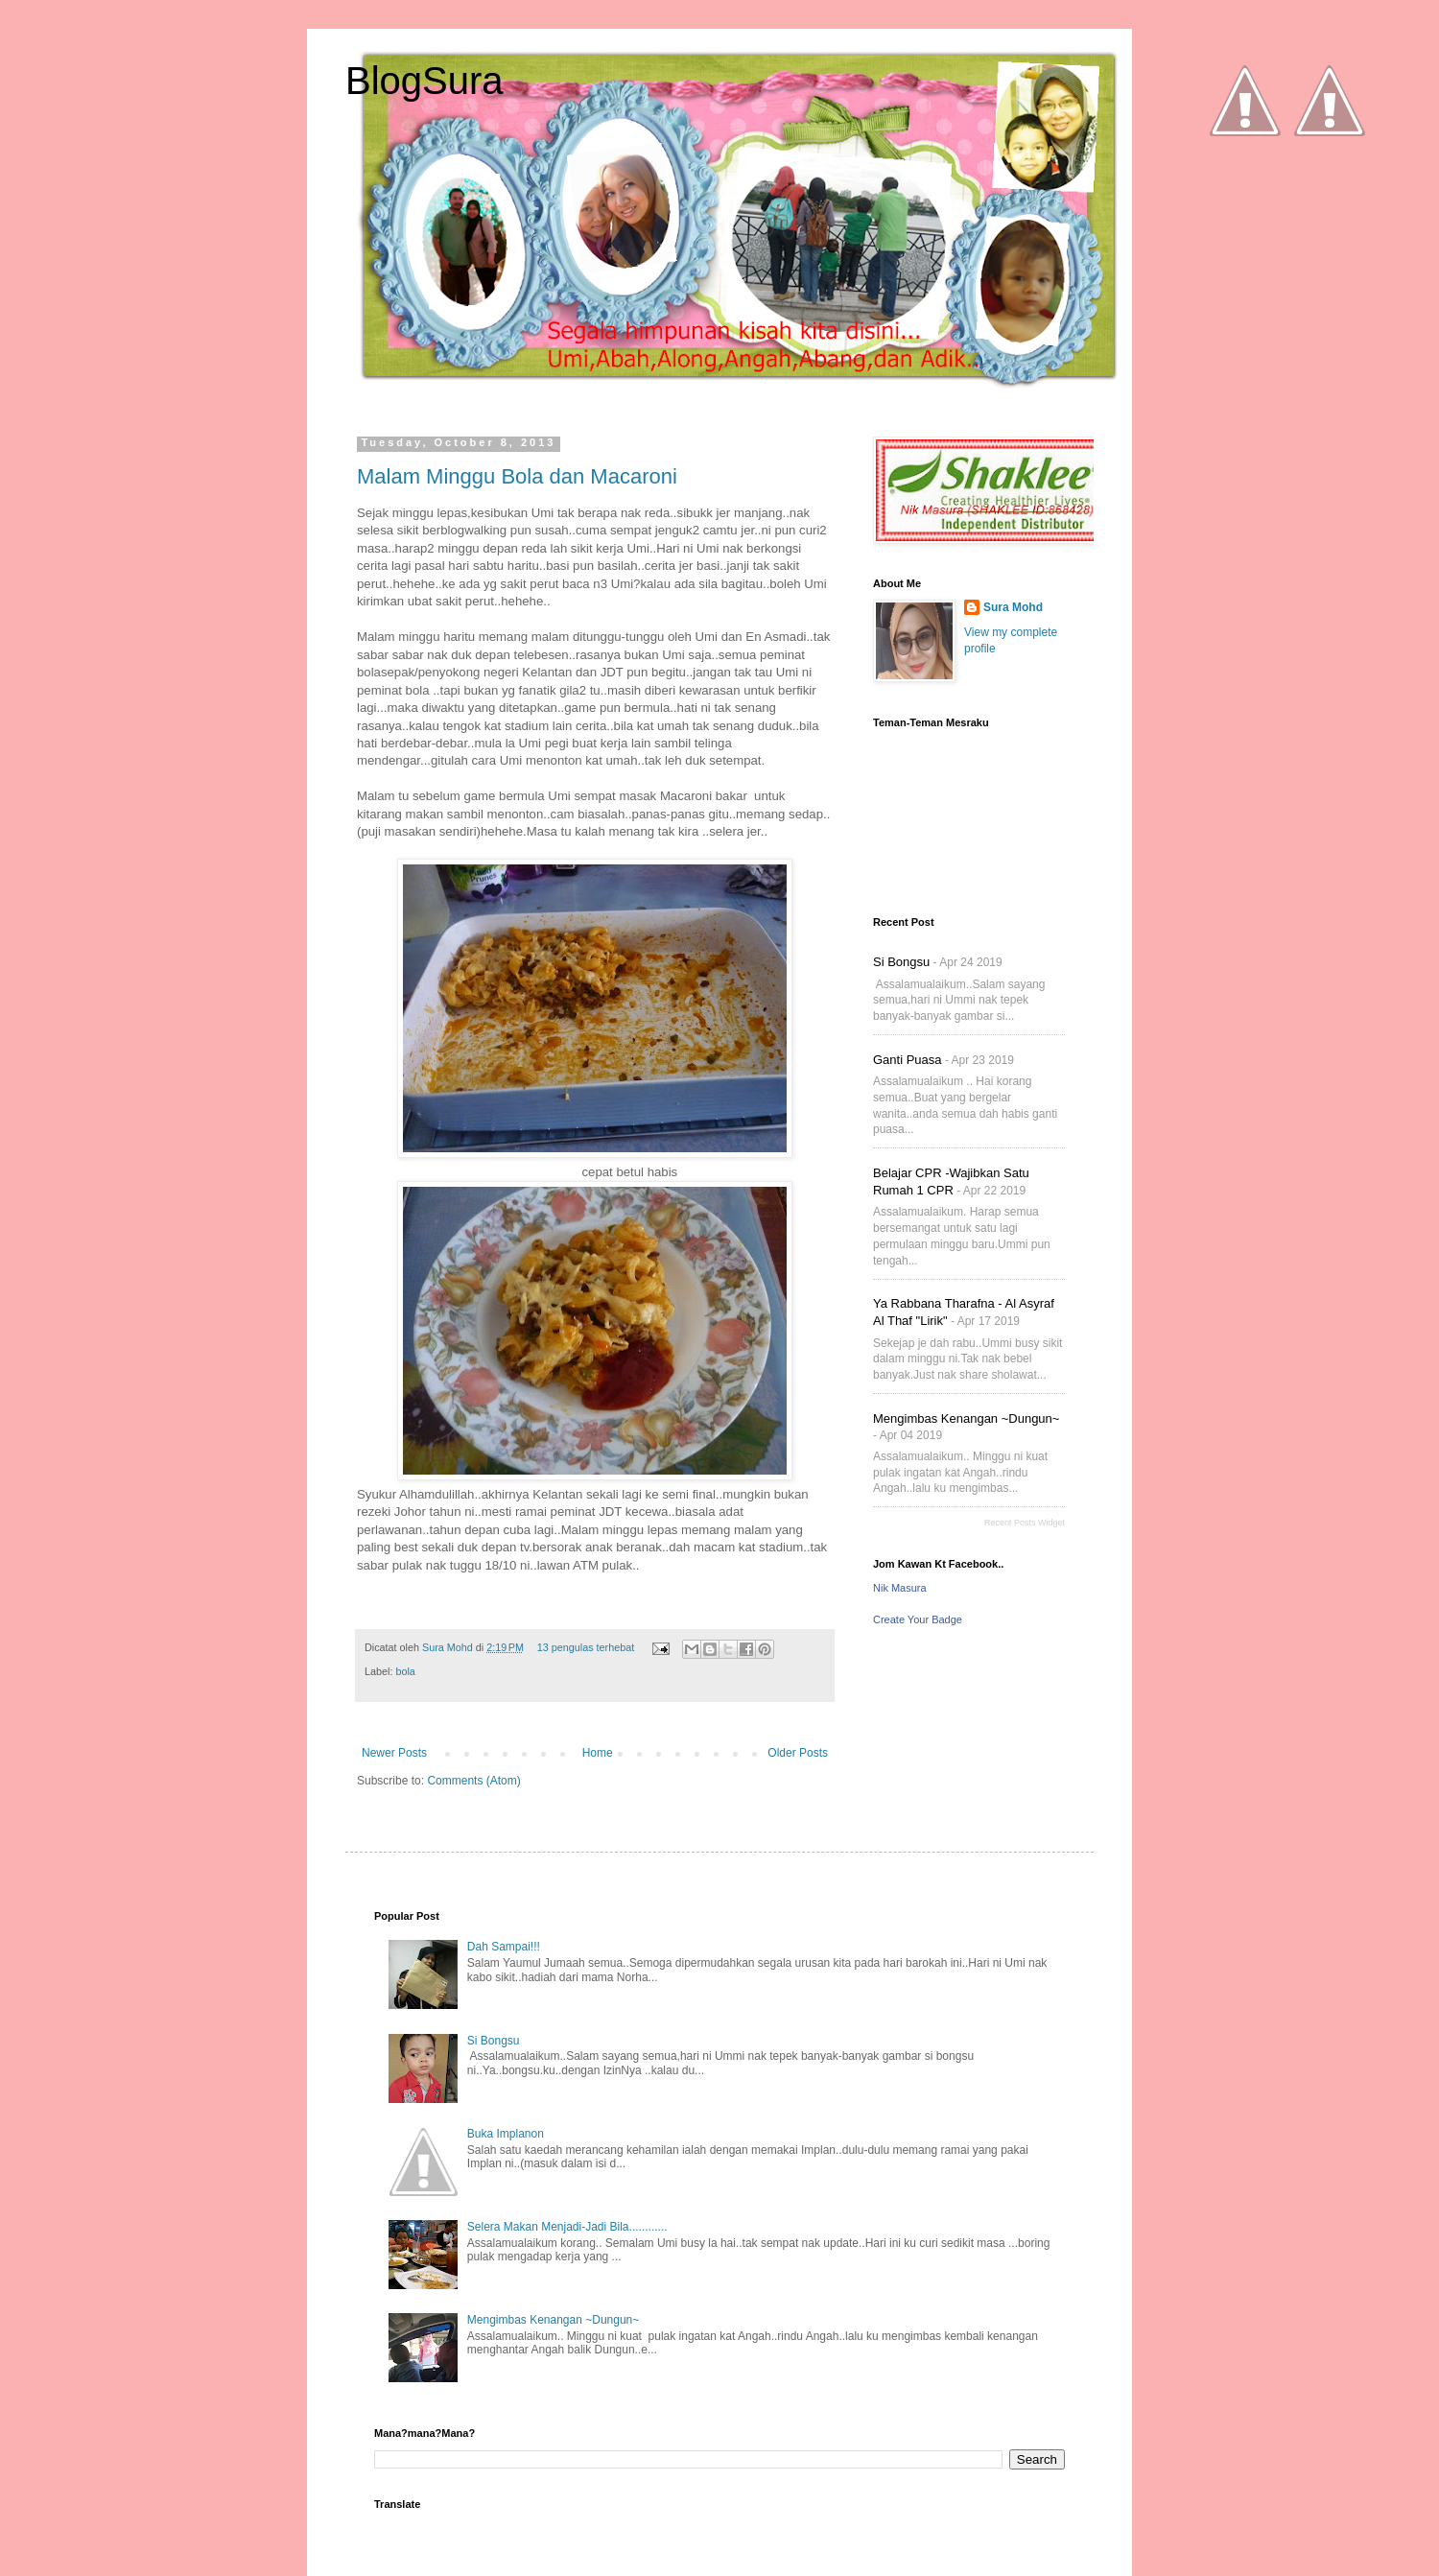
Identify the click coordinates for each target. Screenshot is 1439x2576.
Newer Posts (394, 1753)
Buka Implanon (505, 2133)
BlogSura (424, 80)
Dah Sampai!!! (503, 1946)
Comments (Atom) (473, 1780)
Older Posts (797, 1753)
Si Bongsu (901, 962)
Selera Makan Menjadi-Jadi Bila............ (567, 2226)
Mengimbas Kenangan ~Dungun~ (966, 1418)
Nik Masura (900, 1588)
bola (404, 1671)
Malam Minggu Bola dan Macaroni (517, 476)
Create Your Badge (917, 1619)
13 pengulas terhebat (585, 1647)
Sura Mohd (449, 1647)
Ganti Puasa (907, 1059)
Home (597, 1753)
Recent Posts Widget (1024, 1522)
